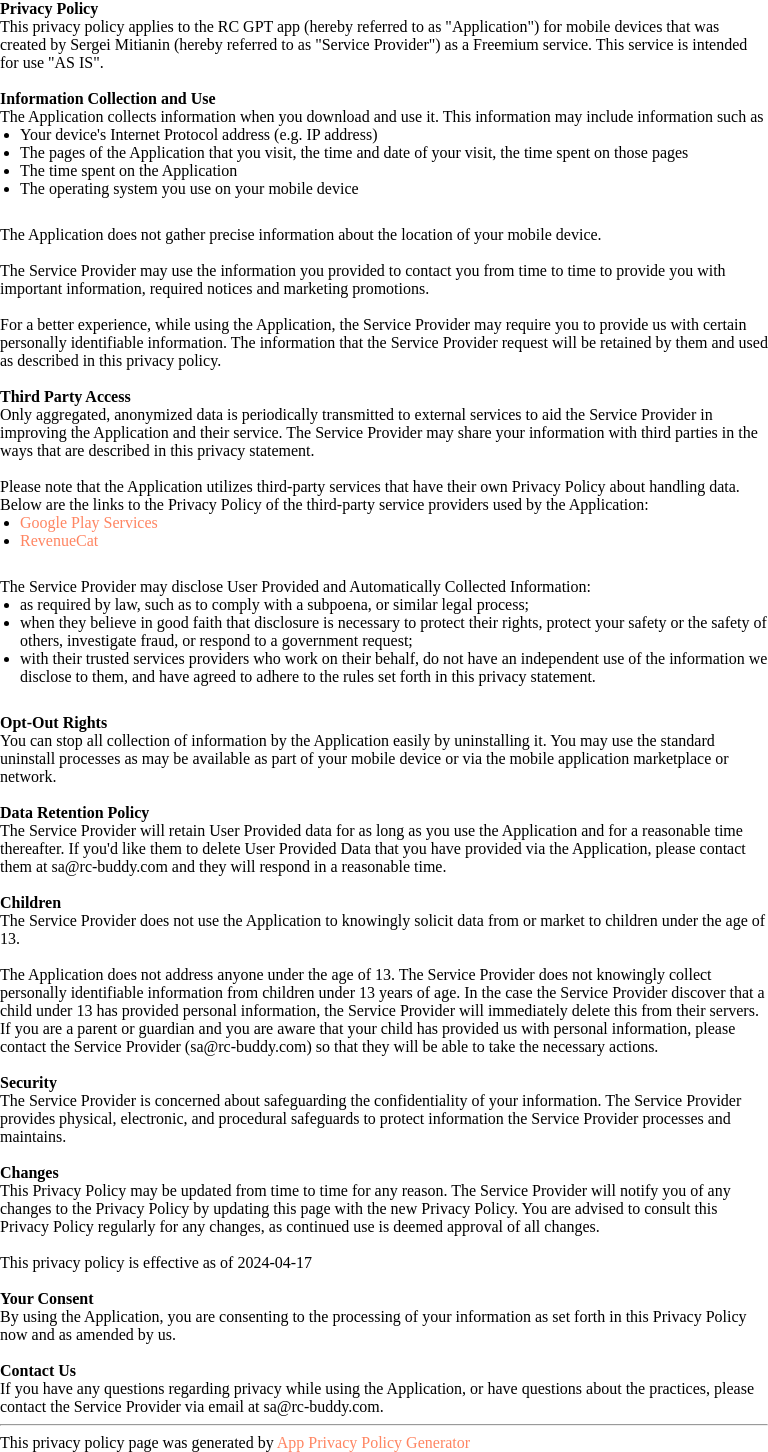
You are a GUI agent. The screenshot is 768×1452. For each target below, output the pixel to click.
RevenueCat (59, 540)
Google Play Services (89, 522)
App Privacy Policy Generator (373, 1442)
